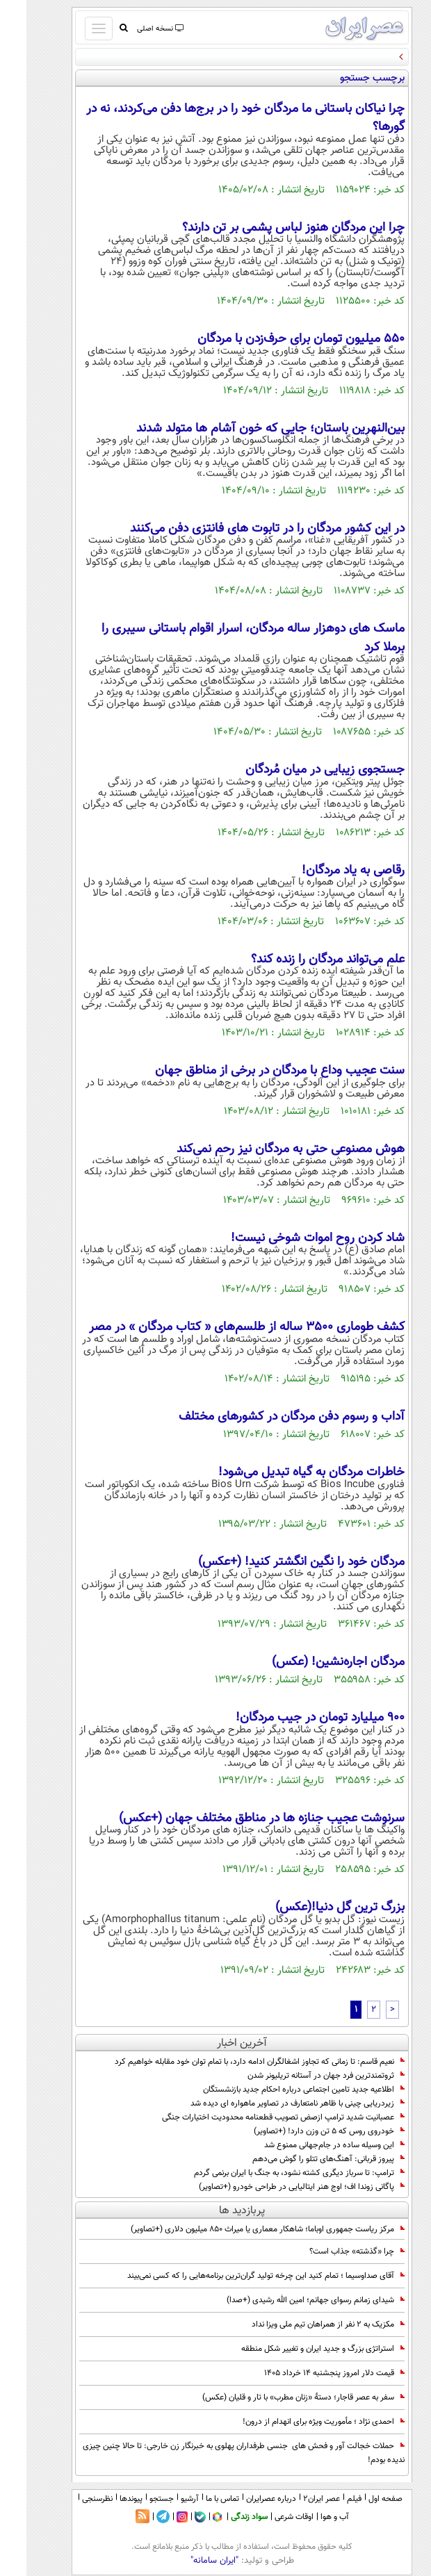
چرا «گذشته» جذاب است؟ (330, 2251)
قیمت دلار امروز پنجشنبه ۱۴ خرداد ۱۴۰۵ (308, 2373)
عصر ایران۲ (295, 2499)
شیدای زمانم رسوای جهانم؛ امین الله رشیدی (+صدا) (289, 2300)
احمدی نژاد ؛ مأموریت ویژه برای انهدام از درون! (297, 2421)
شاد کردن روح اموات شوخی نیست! (291, 1238)
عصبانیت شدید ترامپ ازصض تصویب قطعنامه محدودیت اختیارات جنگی (257, 2117)
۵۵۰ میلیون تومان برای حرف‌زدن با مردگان (274, 339)
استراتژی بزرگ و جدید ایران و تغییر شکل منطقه (296, 2349)
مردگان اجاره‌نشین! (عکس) (311, 1662)
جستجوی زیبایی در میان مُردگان (298, 770)
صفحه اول (359, 2499)
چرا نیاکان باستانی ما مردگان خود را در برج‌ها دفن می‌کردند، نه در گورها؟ (219, 118)
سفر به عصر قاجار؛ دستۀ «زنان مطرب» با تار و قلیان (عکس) (277, 2397)
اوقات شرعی (267, 2517)
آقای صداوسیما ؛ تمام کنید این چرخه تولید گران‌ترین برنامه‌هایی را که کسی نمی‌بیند (239, 2276)
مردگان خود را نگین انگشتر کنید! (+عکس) (275, 1562)
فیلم (327, 2499)
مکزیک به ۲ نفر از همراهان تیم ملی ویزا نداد (301, 2324)
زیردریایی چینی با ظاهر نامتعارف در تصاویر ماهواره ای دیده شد (271, 2103)
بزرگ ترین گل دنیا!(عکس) (313, 1907)
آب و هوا (308, 2517)
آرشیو (163, 2499)
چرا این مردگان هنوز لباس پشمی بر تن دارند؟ (267, 228)
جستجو (135, 2499)
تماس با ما (196, 2499)
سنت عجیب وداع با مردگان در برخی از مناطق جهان (253, 1071)
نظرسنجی (71, 2499)
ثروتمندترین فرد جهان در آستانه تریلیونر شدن (299, 2075)
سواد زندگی (222, 2517)
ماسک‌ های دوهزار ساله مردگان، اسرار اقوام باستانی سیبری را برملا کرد (226, 638)
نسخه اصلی (133, 29)
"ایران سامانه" (188, 2561)
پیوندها (104, 2499)
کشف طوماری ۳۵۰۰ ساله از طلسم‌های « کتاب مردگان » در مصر (220, 1327)
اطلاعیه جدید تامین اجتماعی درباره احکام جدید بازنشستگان (277, 2089)
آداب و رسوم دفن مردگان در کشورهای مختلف (265, 1417)
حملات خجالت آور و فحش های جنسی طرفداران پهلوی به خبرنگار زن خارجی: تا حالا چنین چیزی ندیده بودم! (217, 2453)
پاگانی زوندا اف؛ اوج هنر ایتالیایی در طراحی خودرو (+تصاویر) (275, 2187)
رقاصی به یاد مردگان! (326, 870)
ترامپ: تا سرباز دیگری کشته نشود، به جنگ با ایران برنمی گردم (273, 2173)
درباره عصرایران (245, 2499)
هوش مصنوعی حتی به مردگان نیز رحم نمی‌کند (264, 1149)
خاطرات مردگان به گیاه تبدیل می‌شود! (285, 1472)
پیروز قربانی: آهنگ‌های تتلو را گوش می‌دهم (302, 2159)
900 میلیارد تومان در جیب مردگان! (293, 1718)
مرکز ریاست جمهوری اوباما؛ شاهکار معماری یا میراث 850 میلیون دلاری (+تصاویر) (241, 2229)
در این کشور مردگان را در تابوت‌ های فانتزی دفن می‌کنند (241, 529)
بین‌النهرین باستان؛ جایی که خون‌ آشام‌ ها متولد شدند (244, 428)
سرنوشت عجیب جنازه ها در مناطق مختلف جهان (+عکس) (235, 1818)
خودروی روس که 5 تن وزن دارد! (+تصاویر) (302, 2131)
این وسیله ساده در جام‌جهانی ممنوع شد (308, 2145)
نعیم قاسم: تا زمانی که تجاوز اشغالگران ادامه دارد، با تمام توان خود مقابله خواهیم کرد (233, 2062)
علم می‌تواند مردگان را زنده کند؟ (301, 959)
